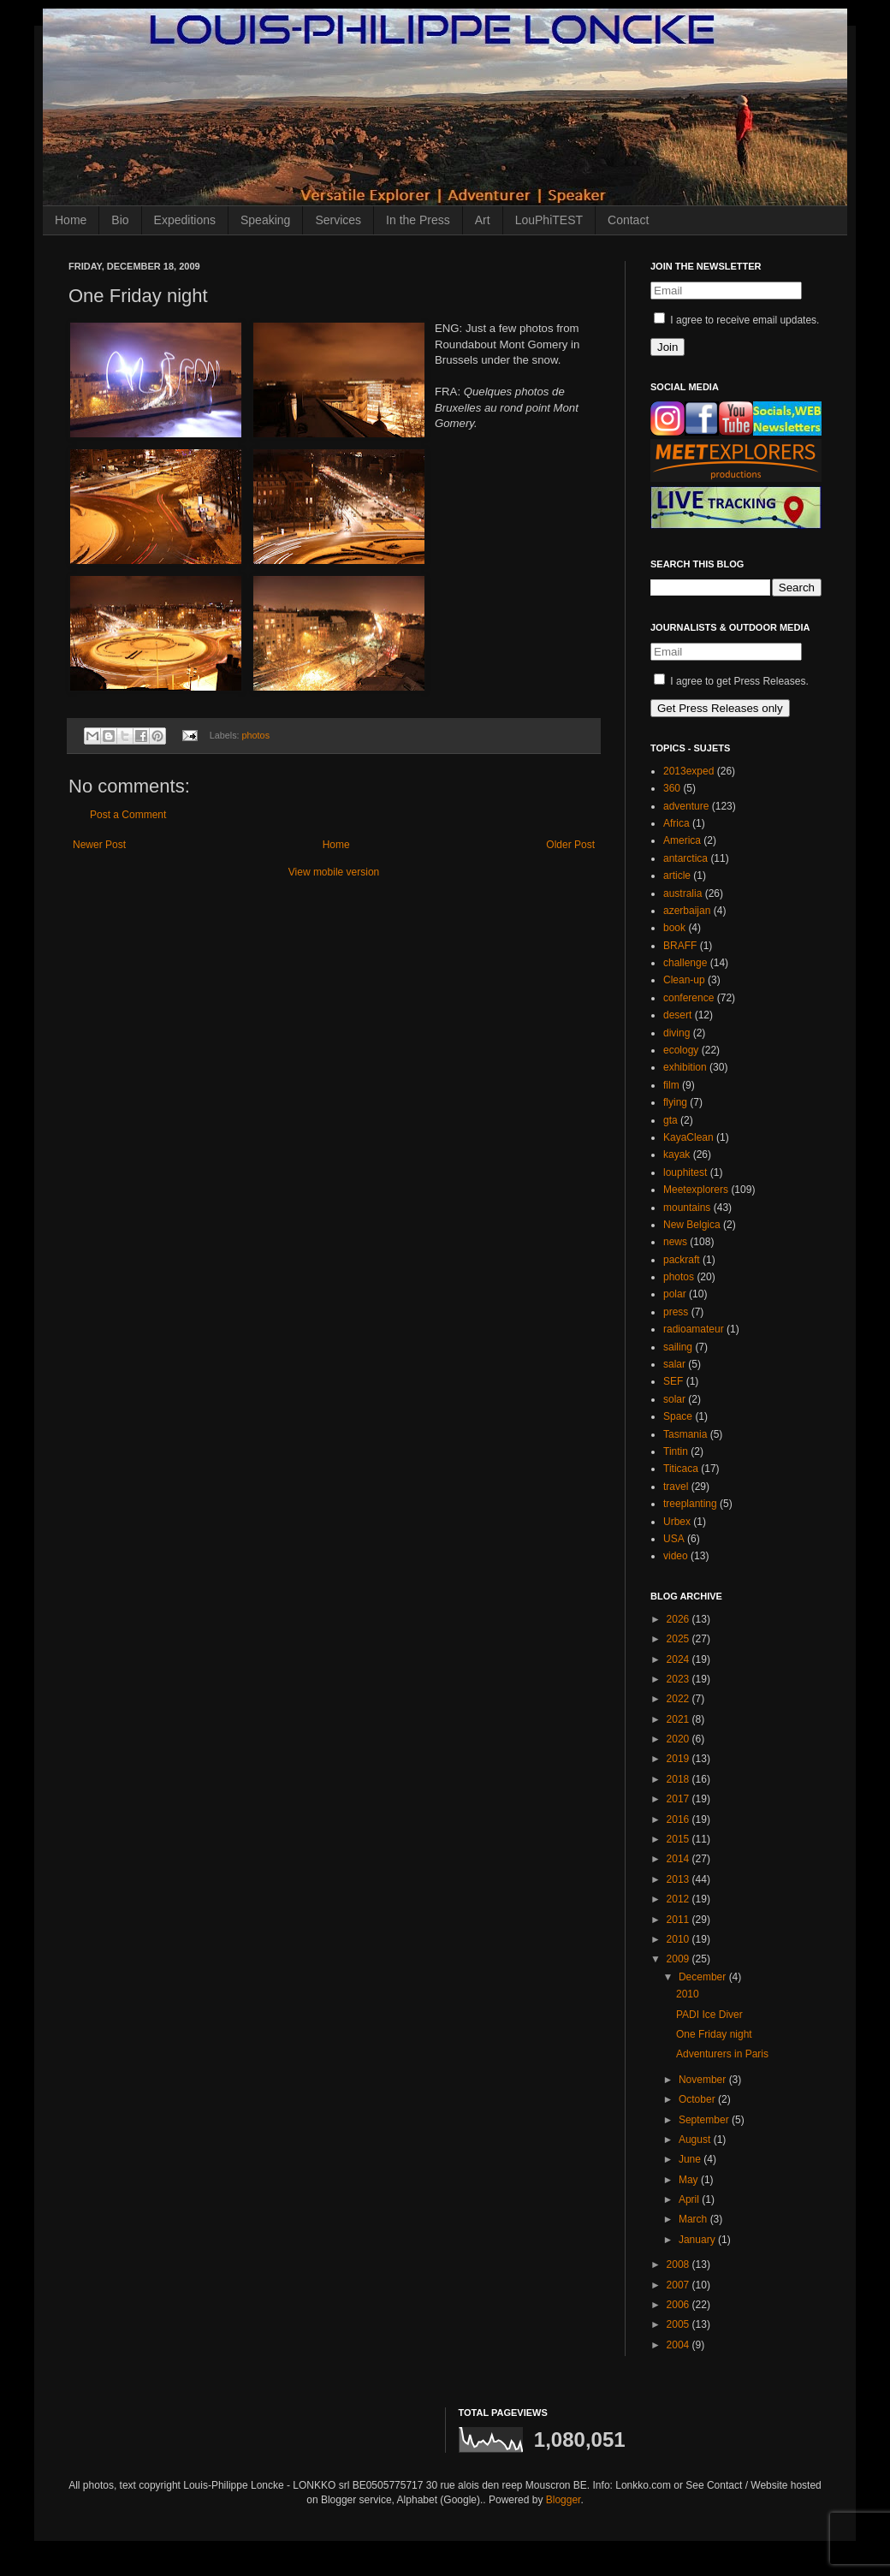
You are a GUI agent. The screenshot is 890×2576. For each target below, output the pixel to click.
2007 (679, 2285)
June (691, 2159)
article (677, 875)
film (671, 1085)
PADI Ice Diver (709, 2015)
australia (682, 893)
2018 (679, 1779)
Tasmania (685, 1434)
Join (667, 347)
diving (676, 1033)
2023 (679, 1679)
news (675, 1242)
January (698, 2240)
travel (675, 1487)
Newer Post (99, 845)
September (705, 2120)
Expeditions (185, 220)
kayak (676, 1154)
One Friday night (714, 2034)
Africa (676, 823)
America (682, 840)
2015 (679, 1839)
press (675, 1312)
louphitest (685, 1172)
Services (338, 220)
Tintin (675, 1451)
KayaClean (688, 1137)
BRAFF (680, 946)
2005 (679, 2324)
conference (688, 998)
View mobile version (334, 872)
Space (677, 1416)
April (690, 2199)
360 (671, 788)
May (690, 2180)
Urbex (677, 1522)
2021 (679, 1719)
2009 (679, 1959)
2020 (679, 1739)
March (694, 2219)
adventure (686, 806)
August (696, 2140)
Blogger (563, 2500)
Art (482, 220)
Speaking (265, 220)
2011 (679, 1920)
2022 (679, 1699)
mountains (686, 1208)
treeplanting (690, 1504)
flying (675, 1102)
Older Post (570, 845)
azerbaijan (686, 911)
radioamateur (693, 1329)
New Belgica (692, 1225)
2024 (679, 1659)
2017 (679, 1799)
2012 (679, 1899)
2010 (679, 1939)
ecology (680, 1050)
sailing (677, 1347)
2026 (679, 1619)
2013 (679, 1879)
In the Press (418, 220)
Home (70, 220)
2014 (679, 1859)
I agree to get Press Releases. (731, 681)
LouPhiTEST (549, 220)
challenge (685, 963)
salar (674, 1364)
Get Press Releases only (720, 708)
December (704, 1977)
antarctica (685, 858)
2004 (679, 2345)
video (675, 1556)
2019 (679, 1759)
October (698, 2099)
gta (670, 1120)
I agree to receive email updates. (736, 320)
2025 (679, 1639)
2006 (679, 2305)
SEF (673, 1381)
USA (674, 1539)
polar (674, 1294)
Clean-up (684, 980)
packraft (681, 1260)
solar (674, 1399)
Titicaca (680, 1469)
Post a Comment (128, 815)
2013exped (688, 771)
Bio (119, 220)
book (674, 928)
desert (677, 1015)
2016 (679, 1819)
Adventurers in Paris (722, 2054)
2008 (679, 2264)
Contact (628, 220)
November (704, 2080)
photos (256, 735)
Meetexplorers (695, 1190)
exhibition (685, 1067)
